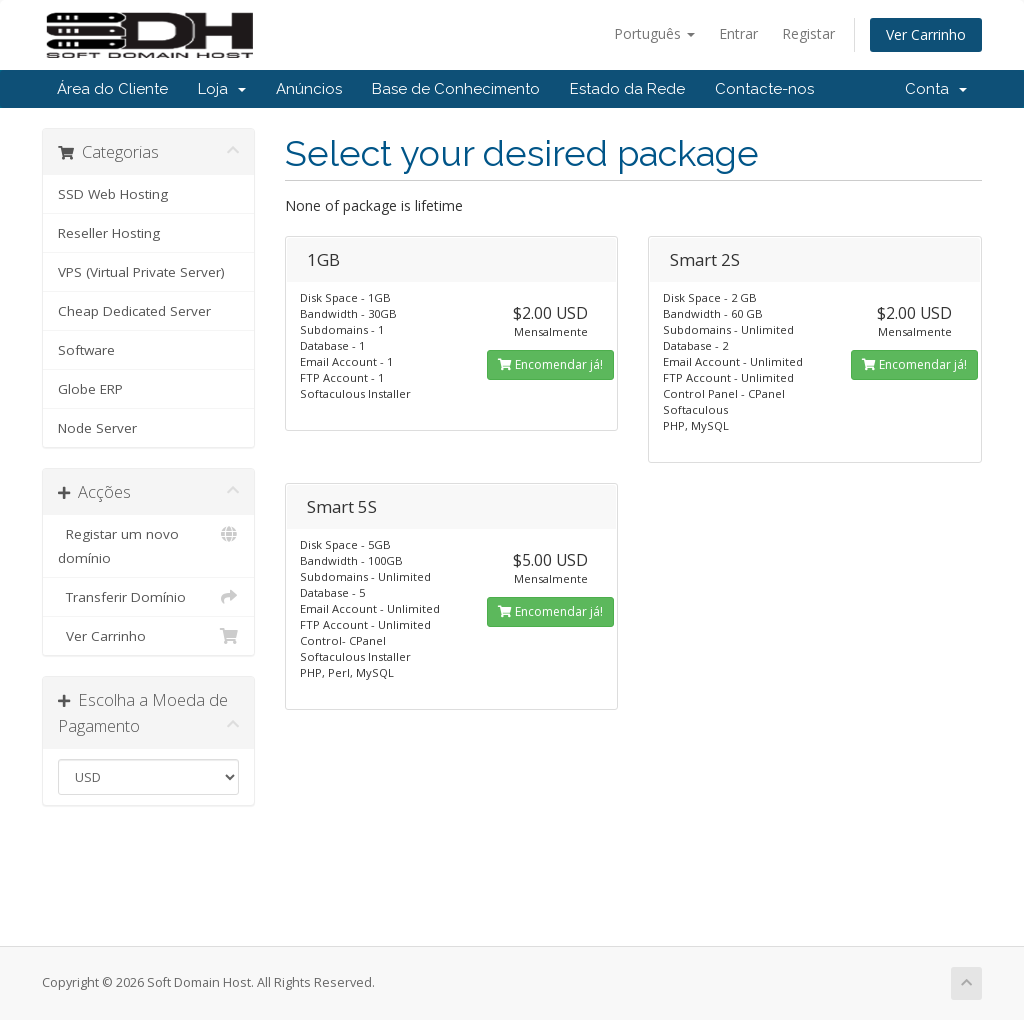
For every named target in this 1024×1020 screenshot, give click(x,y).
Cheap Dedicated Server (134, 311)
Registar (808, 33)
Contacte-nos (764, 89)
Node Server (97, 428)
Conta (936, 89)
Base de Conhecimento (456, 89)
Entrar (738, 33)
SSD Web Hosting (113, 194)
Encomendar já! (550, 364)
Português (654, 33)
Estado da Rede (627, 89)
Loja (222, 89)
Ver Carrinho (926, 34)
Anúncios (309, 89)
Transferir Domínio (148, 597)
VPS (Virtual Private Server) (141, 272)
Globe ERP (90, 389)
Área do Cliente (112, 89)
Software (86, 350)
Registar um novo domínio (148, 544)
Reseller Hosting (109, 233)
